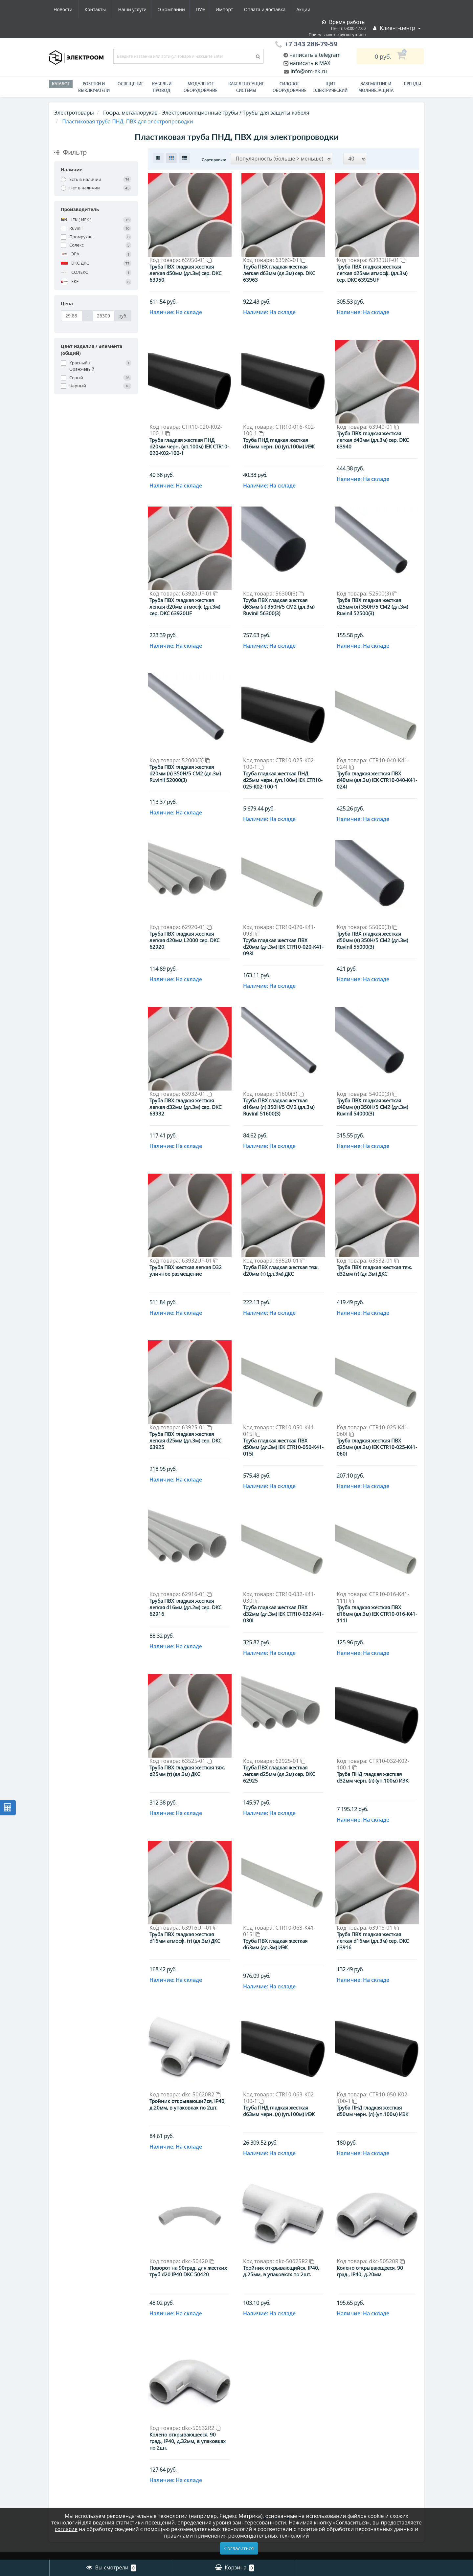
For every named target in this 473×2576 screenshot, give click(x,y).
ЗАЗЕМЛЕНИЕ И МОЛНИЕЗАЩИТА (376, 87)
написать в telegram (314, 54)
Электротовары (74, 112)
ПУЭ (138, 9)
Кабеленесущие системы (246, 87)
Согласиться (239, 2548)
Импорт (164, 9)
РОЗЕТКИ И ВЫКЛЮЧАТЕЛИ (94, 87)
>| (312, 2398)
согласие (66, 2529)
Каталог (61, 83)
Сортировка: (214, 159)
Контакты (306, 9)
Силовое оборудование (289, 87)
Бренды (412, 83)
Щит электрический (330, 87)
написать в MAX (310, 63)
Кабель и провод (161, 87)
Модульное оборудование (200, 87)
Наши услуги (68, 9)
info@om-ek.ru (308, 71)
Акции (245, 9)
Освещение (131, 83)
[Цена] (72, 315)
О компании (108, 9)
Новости (274, 9)
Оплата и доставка (206, 9)
